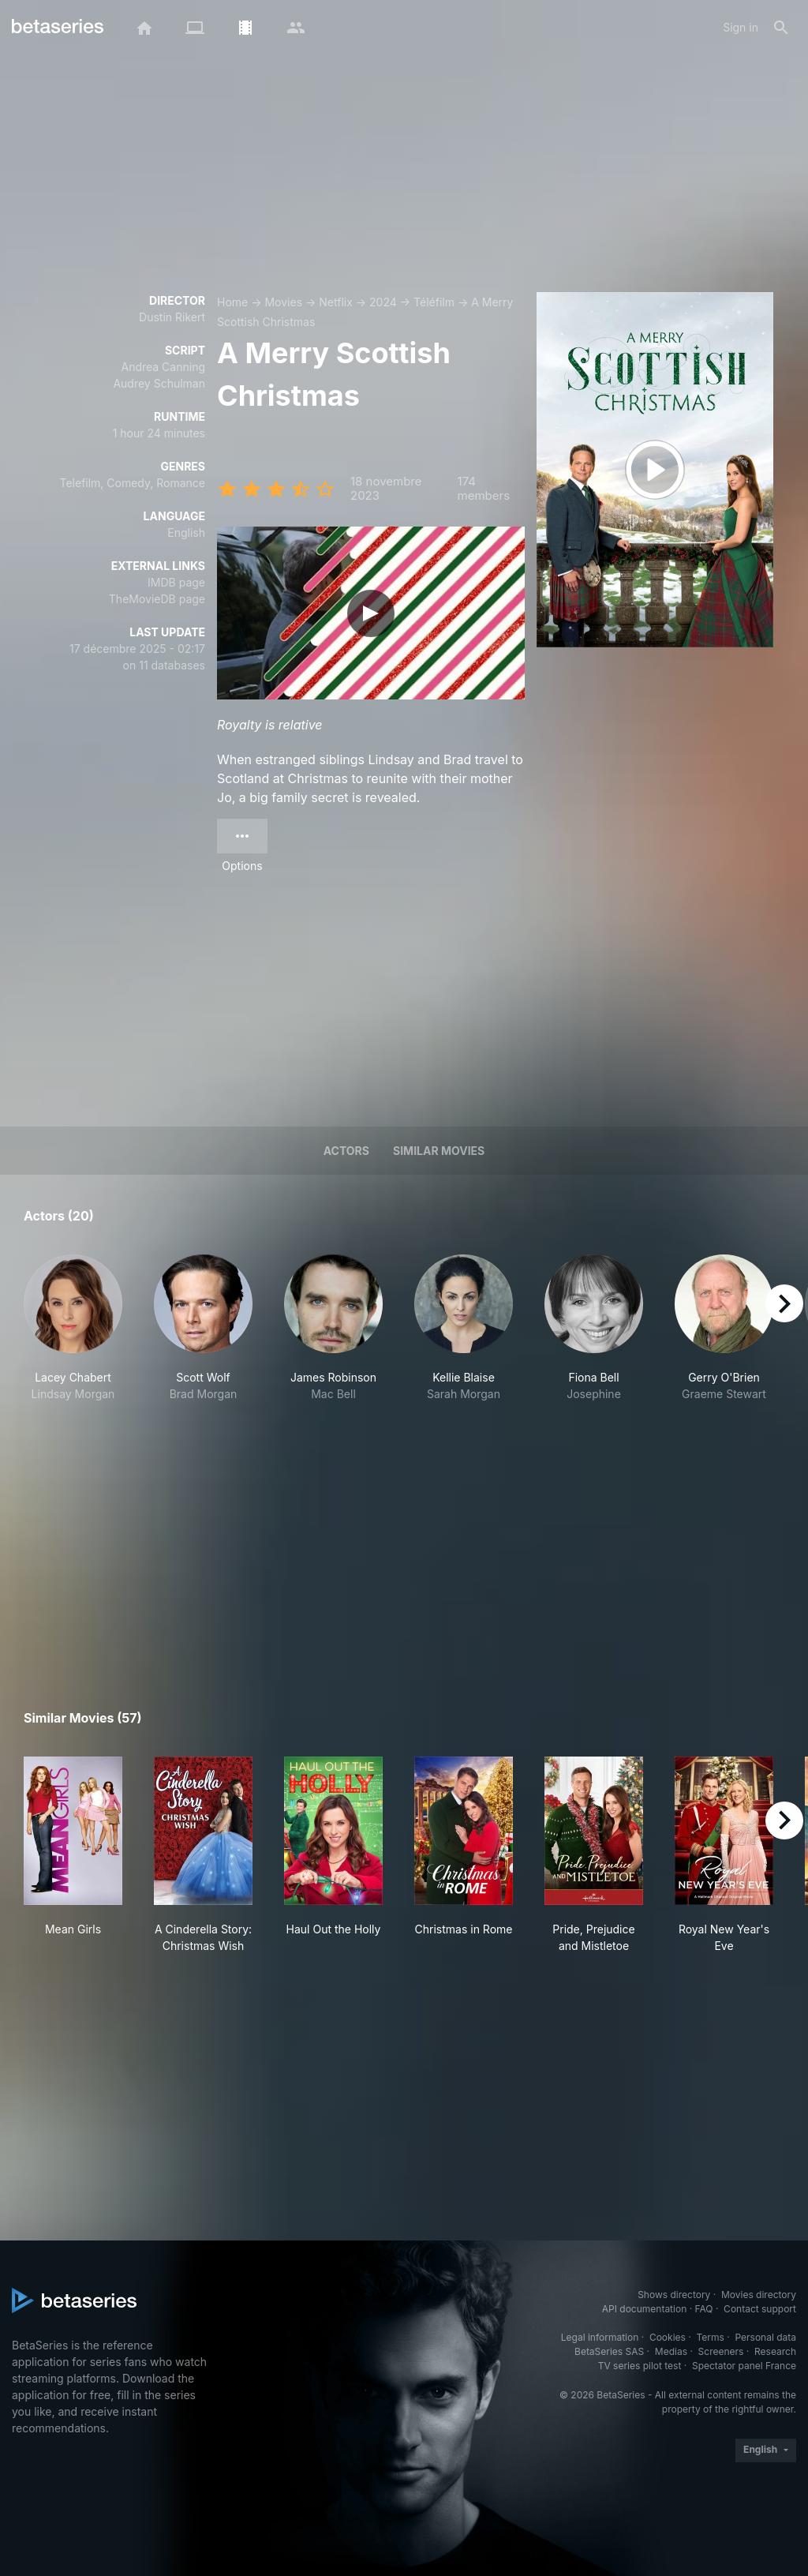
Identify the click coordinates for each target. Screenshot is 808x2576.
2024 (383, 302)
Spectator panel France (744, 2366)
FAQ (703, 2309)
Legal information (600, 2337)
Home (232, 302)
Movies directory (758, 2294)
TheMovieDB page (157, 599)
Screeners (721, 2351)
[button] (73, 1336)
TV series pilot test (640, 2366)
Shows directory (674, 2294)
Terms (710, 2337)
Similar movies (438, 1150)
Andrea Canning (163, 366)
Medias (671, 2351)
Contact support (760, 2309)
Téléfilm (433, 302)
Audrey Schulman (159, 383)
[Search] (781, 27)
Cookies (667, 2337)
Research (775, 2351)
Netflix (336, 302)
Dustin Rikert (172, 317)
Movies (283, 302)
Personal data (765, 2337)
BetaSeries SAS (609, 2351)
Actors (346, 1150)
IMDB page (176, 582)
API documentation (644, 2309)
